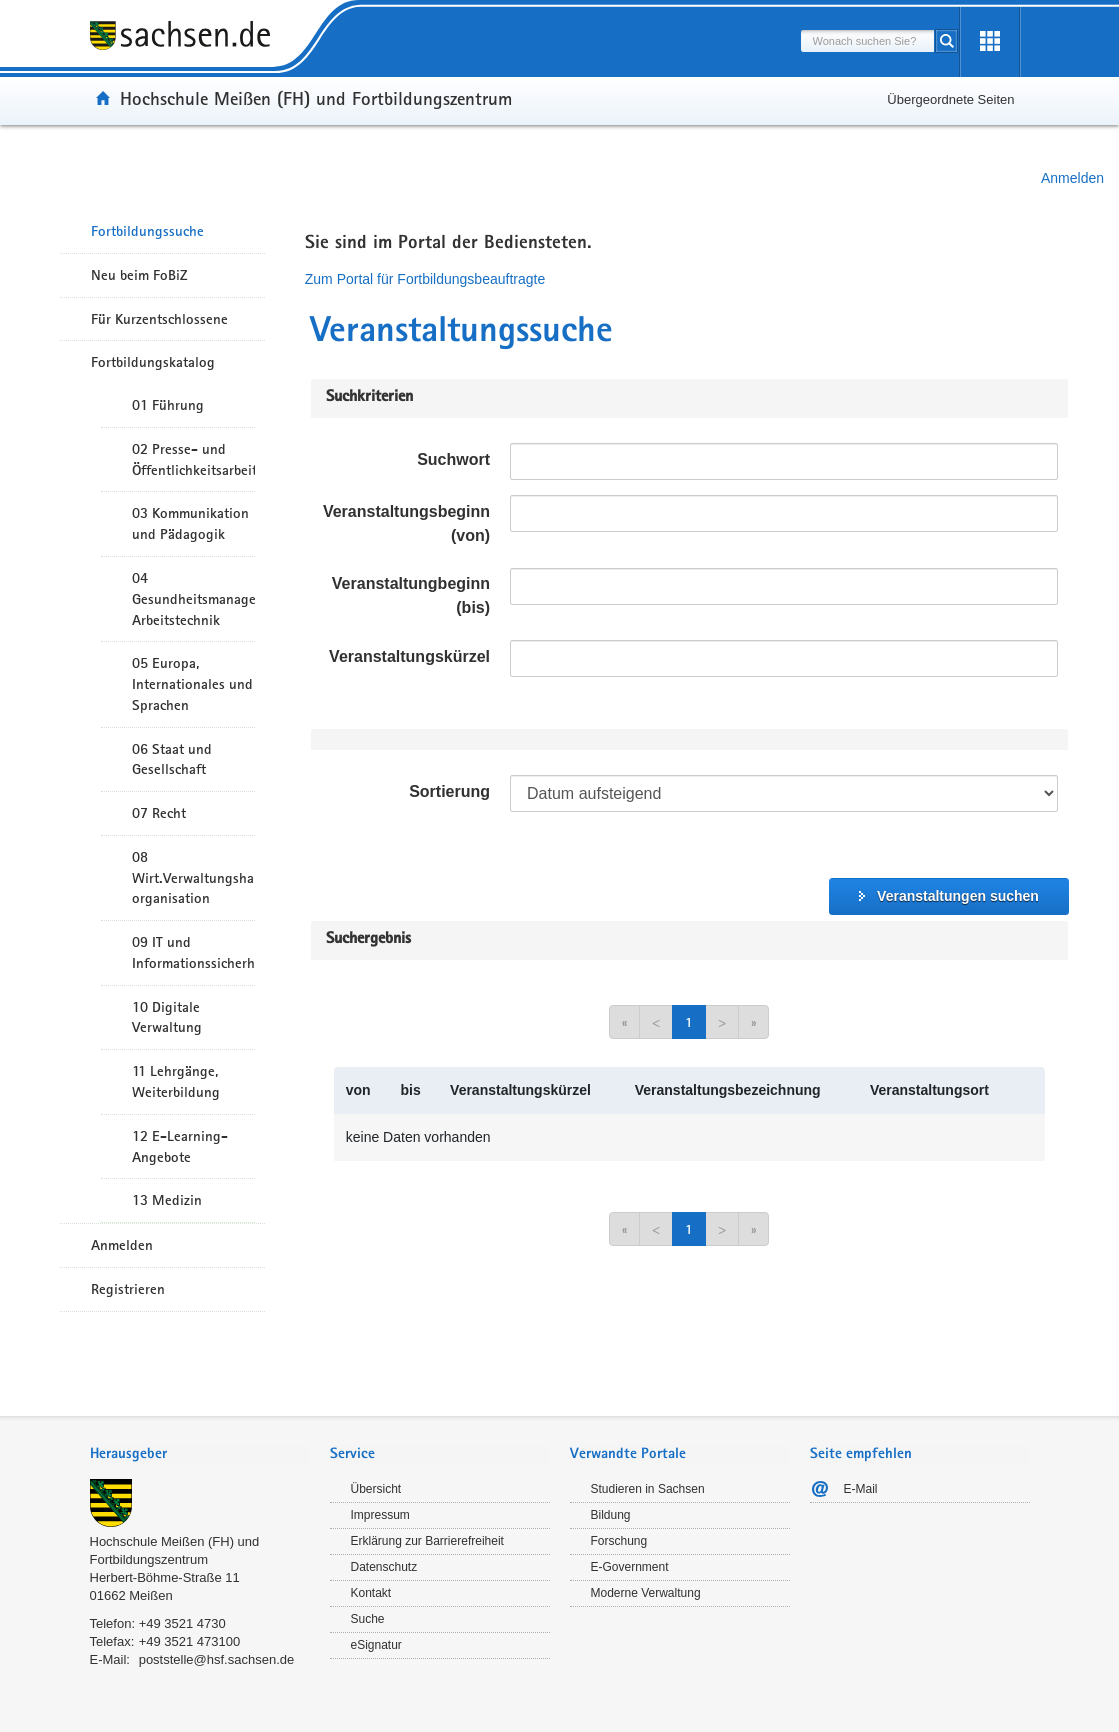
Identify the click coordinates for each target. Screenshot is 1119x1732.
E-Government (630, 1567)
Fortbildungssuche (147, 231)
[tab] (200, 1455)
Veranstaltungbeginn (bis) (411, 595)
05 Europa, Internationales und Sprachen (192, 684)
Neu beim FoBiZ (139, 275)
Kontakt (371, 1593)
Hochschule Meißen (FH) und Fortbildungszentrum (316, 98)
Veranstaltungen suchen (958, 896)
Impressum (380, 1515)
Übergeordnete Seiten (950, 99)
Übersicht (376, 1489)
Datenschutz (384, 1567)
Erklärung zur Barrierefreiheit (427, 1541)
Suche (368, 1619)
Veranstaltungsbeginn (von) (406, 523)
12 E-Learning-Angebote (180, 1146)
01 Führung (168, 405)
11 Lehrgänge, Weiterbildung (176, 1081)
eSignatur (376, 1645)
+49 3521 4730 (182, 1623)
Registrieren (128, 1289)
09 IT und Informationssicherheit (193, 952)
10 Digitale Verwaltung (167, 1017)
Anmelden (1072, 178)
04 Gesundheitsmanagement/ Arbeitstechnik (193, 599)
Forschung (619, 1541)
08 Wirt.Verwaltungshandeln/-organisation (193, 878)
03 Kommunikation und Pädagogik (190, 523)
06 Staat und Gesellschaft (172, 759)
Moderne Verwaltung (646, 1593)
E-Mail (861, 1489)
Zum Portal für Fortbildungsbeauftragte (425, 279)
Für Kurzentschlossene (159, 319)
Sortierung (449, 791)
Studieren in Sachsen (648, 1489)
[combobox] (868, 41)
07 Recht (159, 813)
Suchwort (453, 459)
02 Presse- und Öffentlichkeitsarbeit (193, 459)
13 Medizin (167, 1200)
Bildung (611, 1515)
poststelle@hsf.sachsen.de (217, 1659)
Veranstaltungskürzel (409, 656)
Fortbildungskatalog (153, 362)
